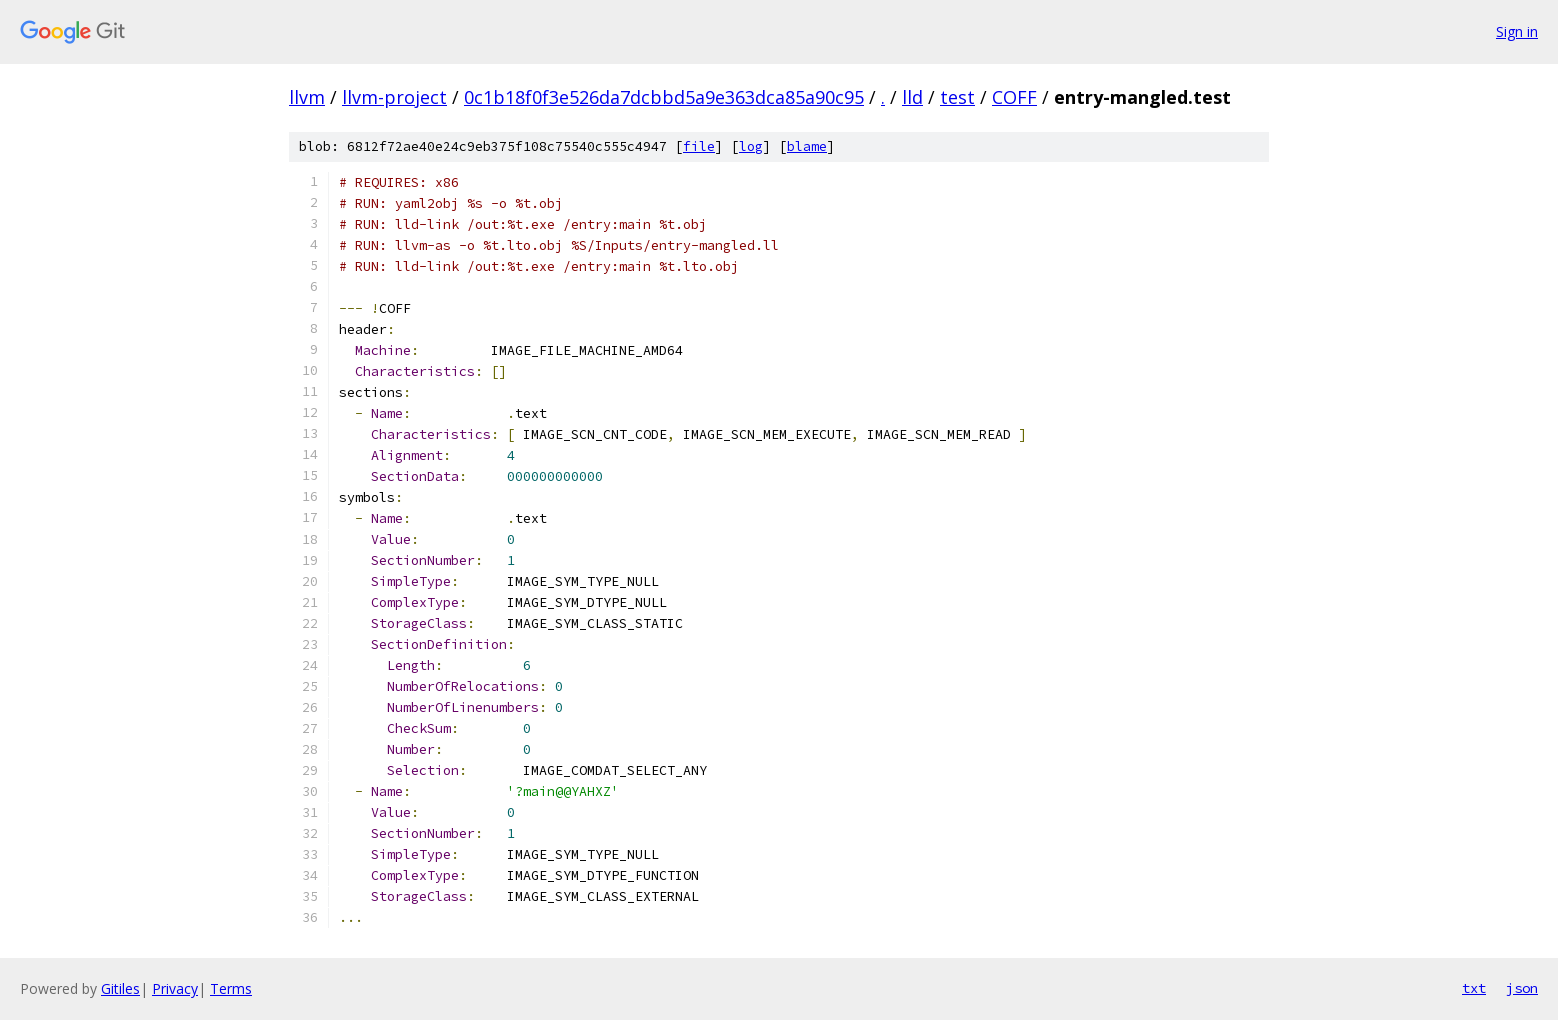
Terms (231, 988)
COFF (1014, 97)
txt (1474, 988)
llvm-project (394, 97)
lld (912, 97)
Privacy (175, 988)
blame (807, 146)
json (1522, 988)
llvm (307, 97)
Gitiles (120, 988)
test (957, 97)
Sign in (1517, 31)
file (699, 146)
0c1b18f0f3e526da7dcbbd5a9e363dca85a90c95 (664, 97)
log (751, 146)
